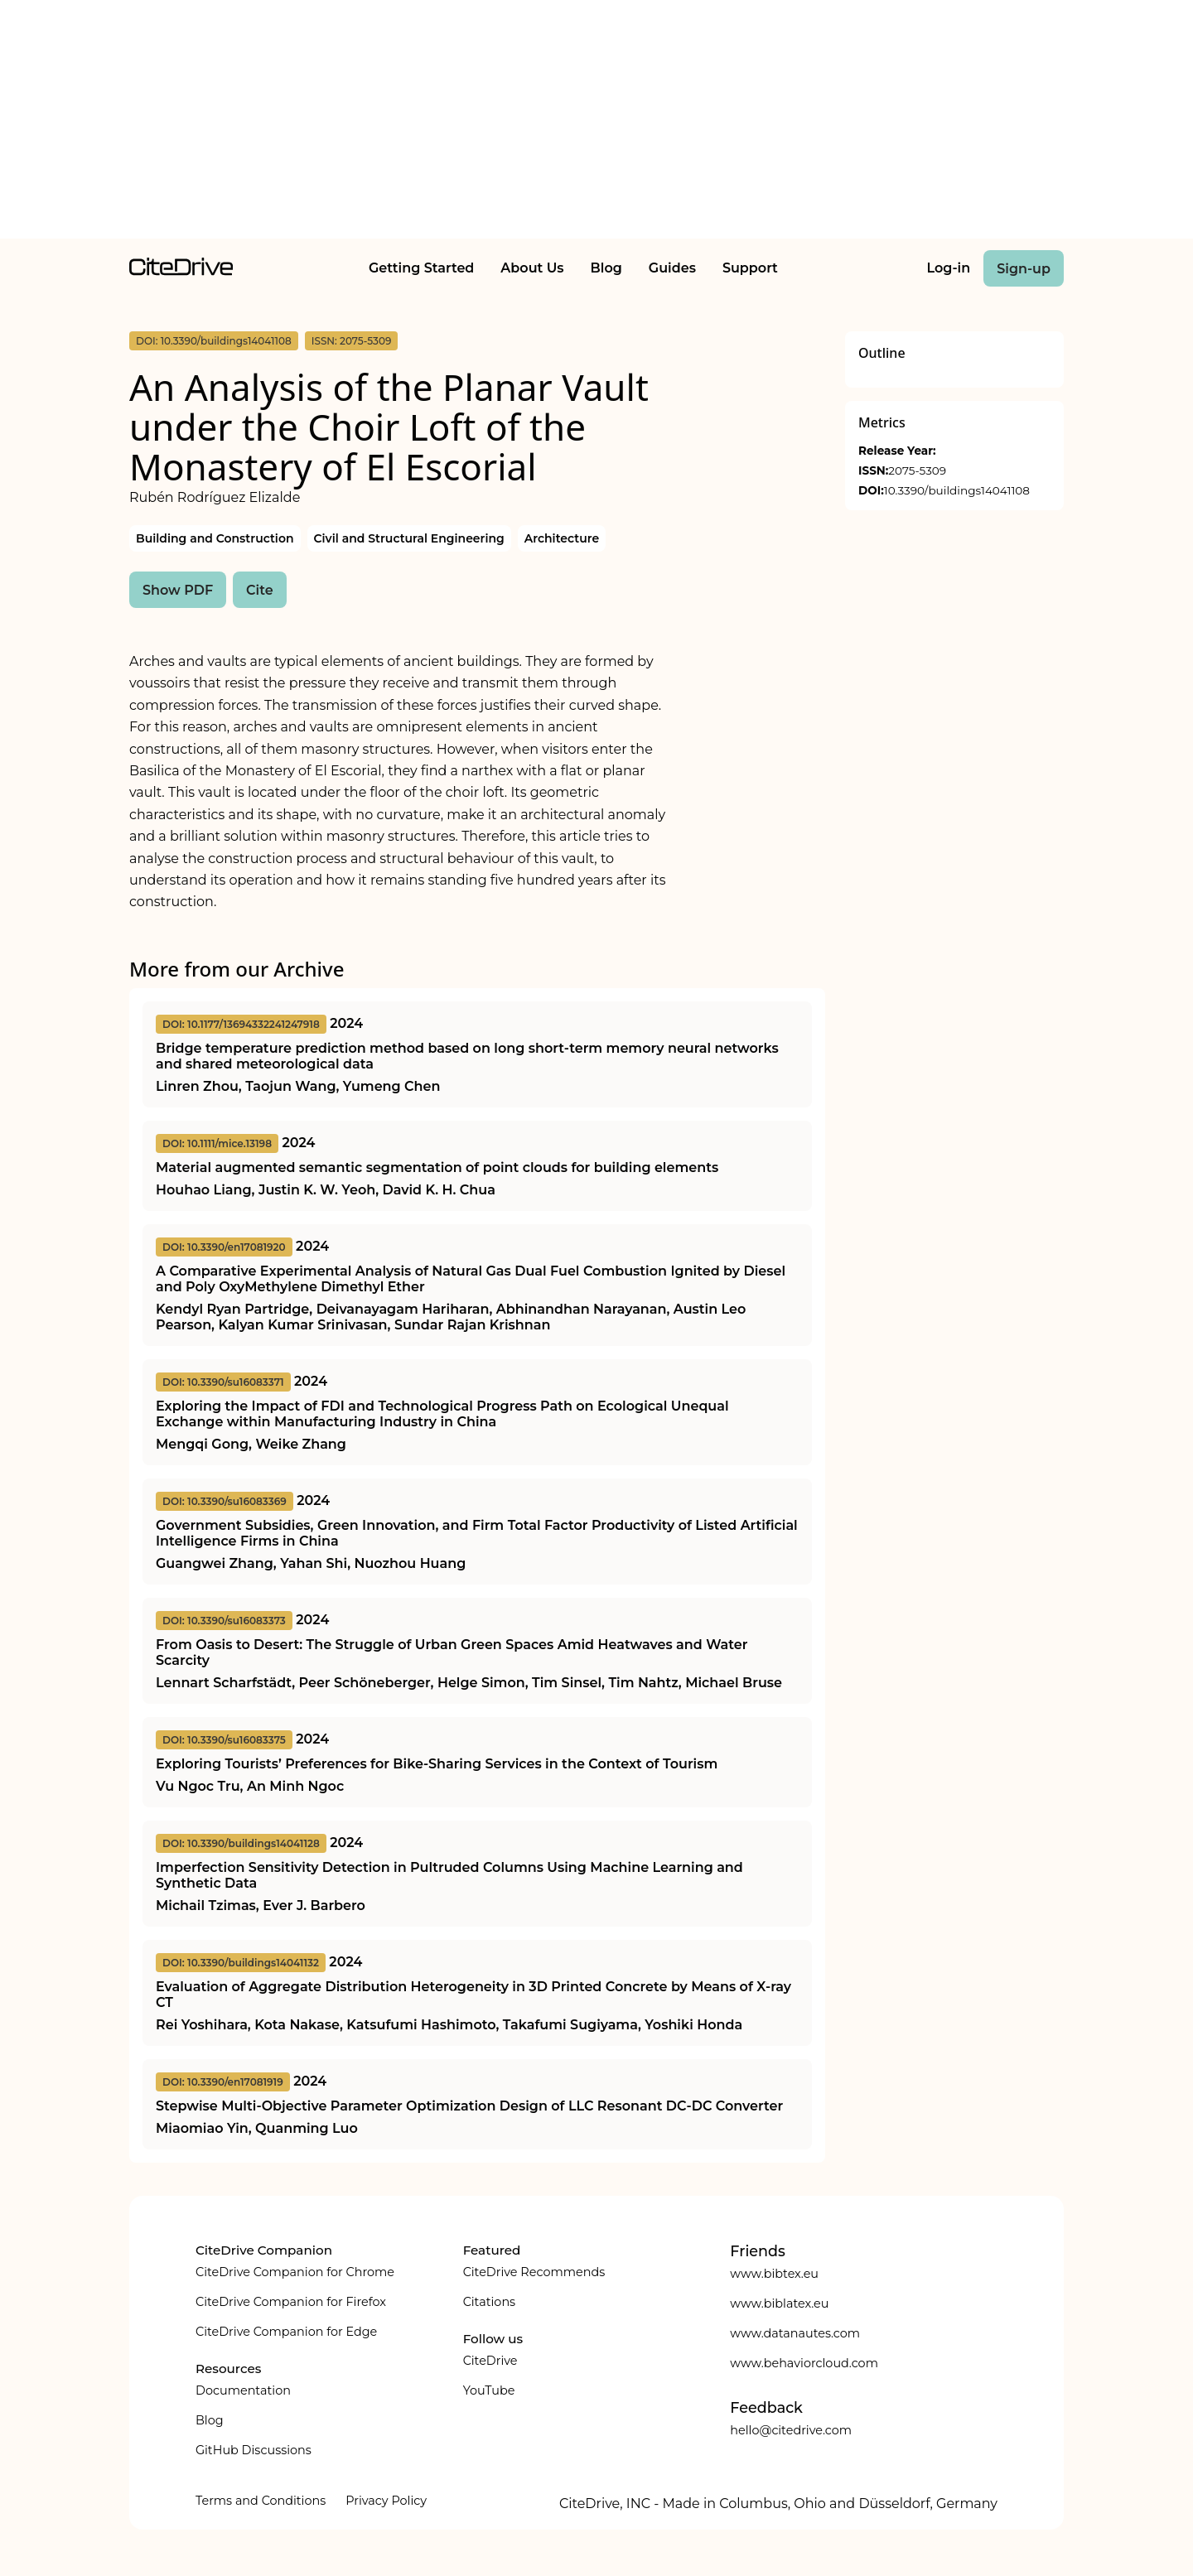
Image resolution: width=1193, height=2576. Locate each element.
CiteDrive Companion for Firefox (291, 2301)
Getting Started (421, 268)
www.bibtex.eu (774, 2273)
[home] (181, 271)
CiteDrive (490, 2360)
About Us (531, 268)
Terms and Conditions (261, 2500)
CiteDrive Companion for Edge (286, 2331)
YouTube (489, 2390)
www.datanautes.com (795, 2333)
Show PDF (177, 590)
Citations (489, 2301)
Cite (259, 590)
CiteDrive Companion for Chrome (295, 2272)
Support (750, 268)
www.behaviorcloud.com (804, 2363)
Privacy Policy (386, 2500)
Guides (672, 268)
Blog (606, 268)
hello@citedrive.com (791, 2430)
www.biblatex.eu (779, 2303)
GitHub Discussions (254, 2450)
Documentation (243, 2390)
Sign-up (1024, 269)
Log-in (949, 268)
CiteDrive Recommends (534, 2272)
